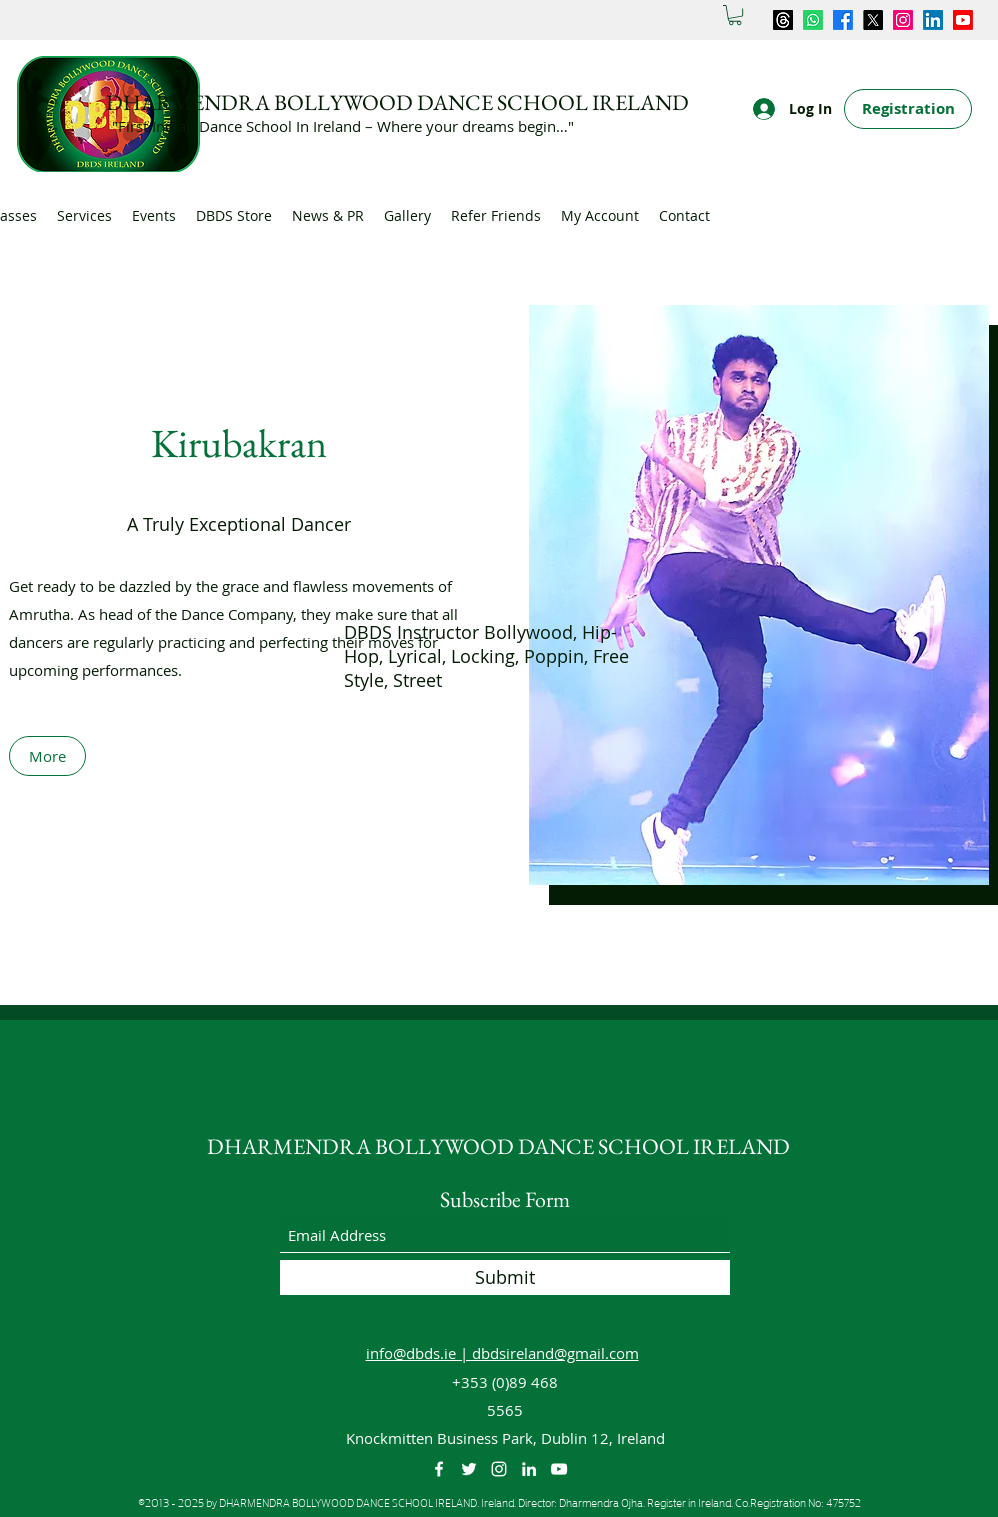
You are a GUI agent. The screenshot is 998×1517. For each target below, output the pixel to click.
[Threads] (783, 20)
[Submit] (505, 1277)
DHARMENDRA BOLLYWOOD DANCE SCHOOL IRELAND (397, 102)
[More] (47, 756)
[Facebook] (843, 20)
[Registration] (908, 109)
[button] (735, 15)
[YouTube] (559, 1469)
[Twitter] (873, 20)
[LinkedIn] (933, 20)
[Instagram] (903, 20)
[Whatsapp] (813, 20)
